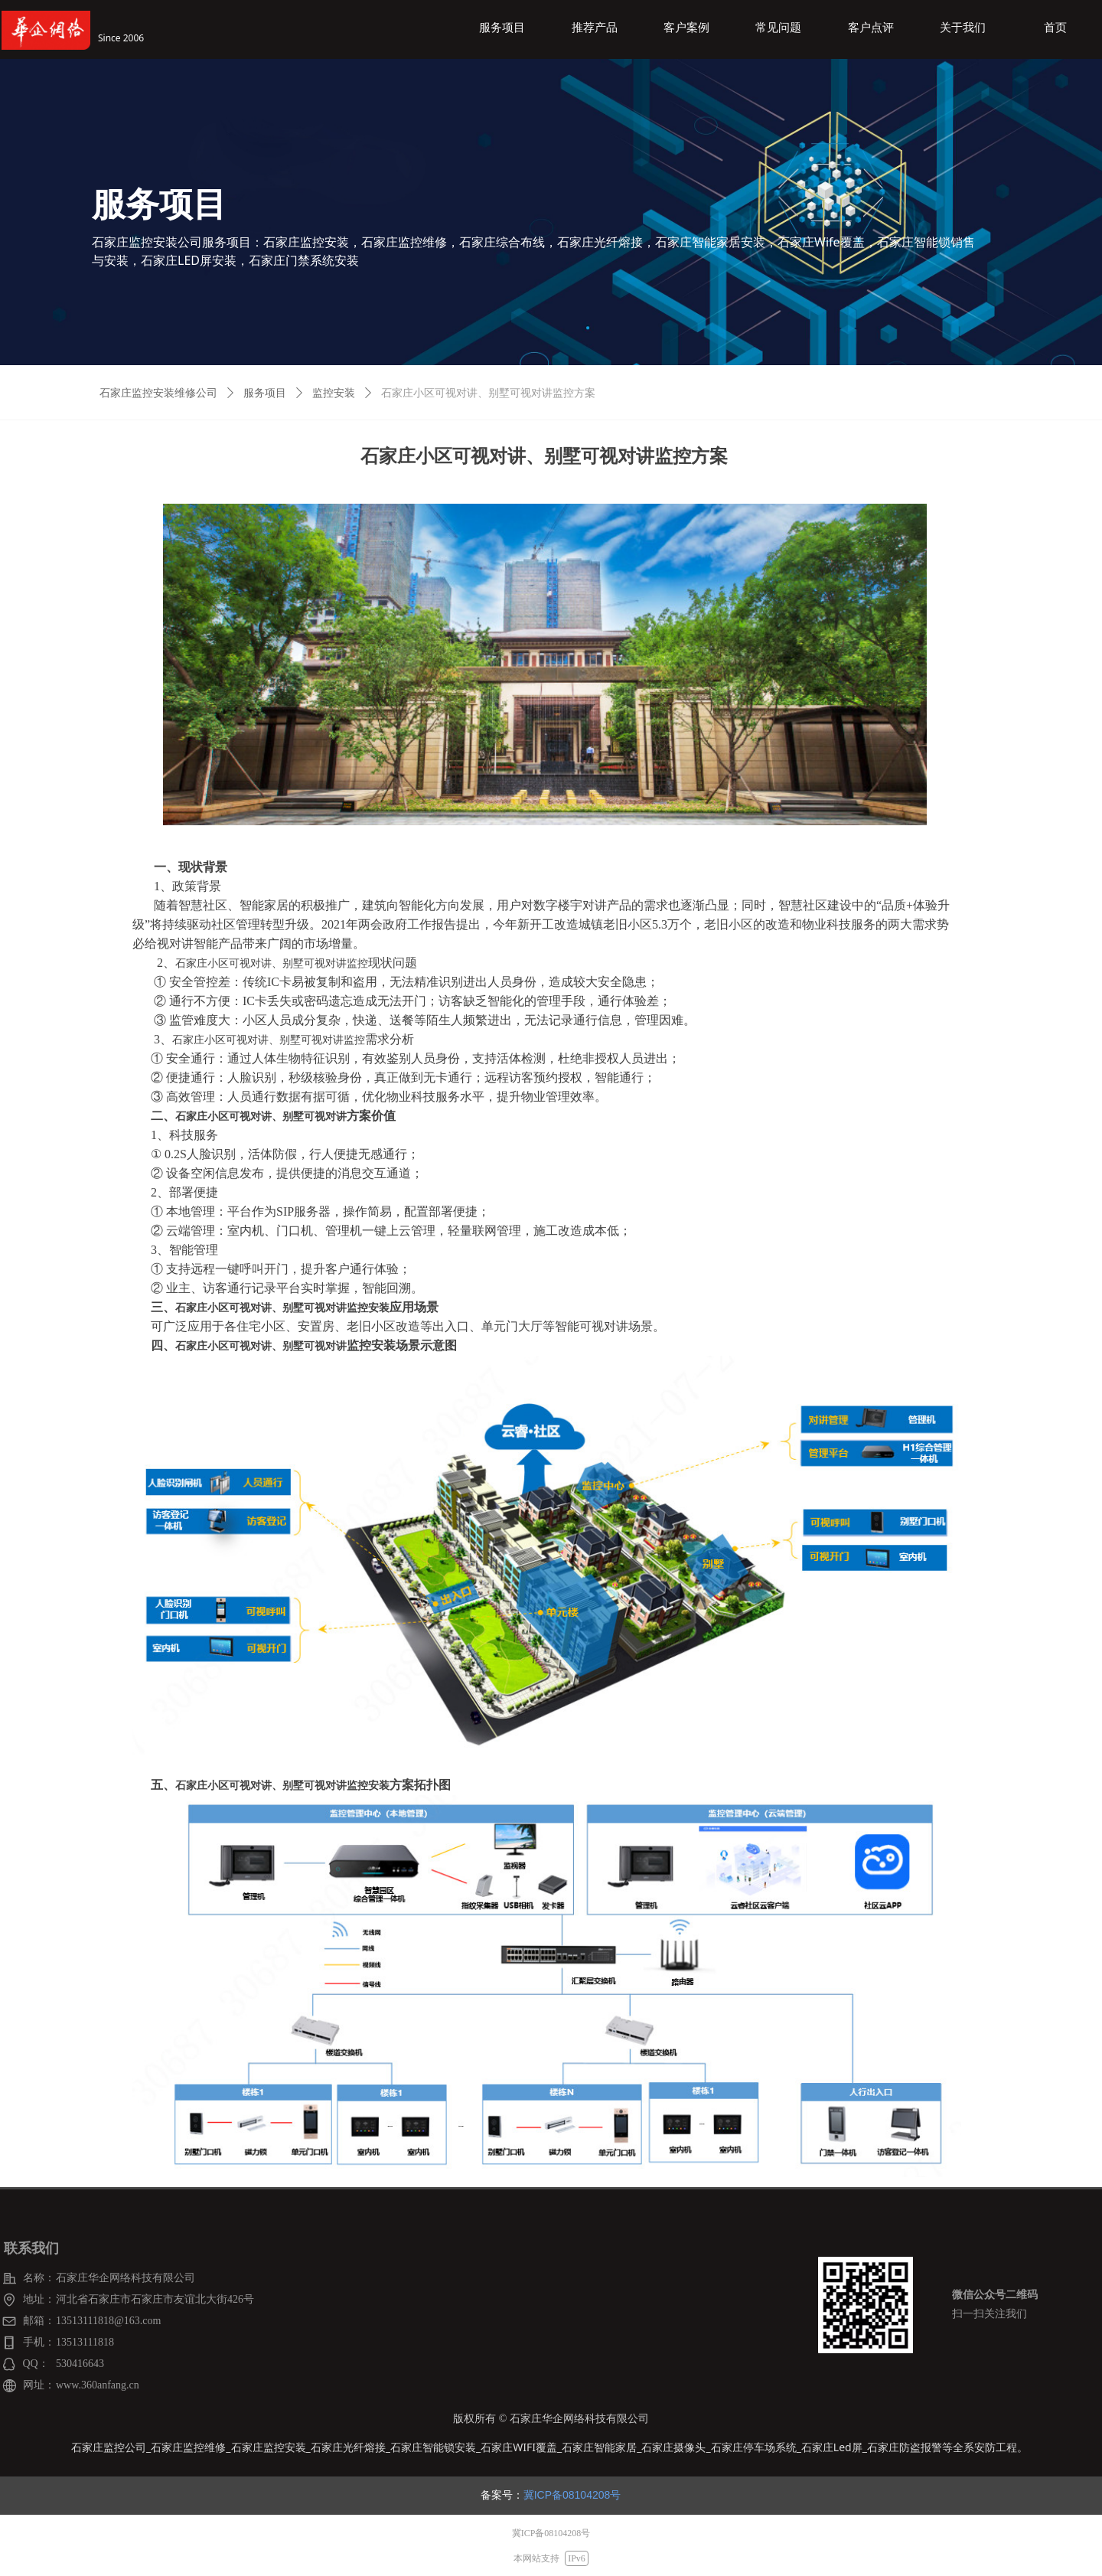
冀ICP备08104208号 (572, 2495)
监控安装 (333, 393)
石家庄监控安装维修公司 (158, 393)
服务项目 (264, 393)
